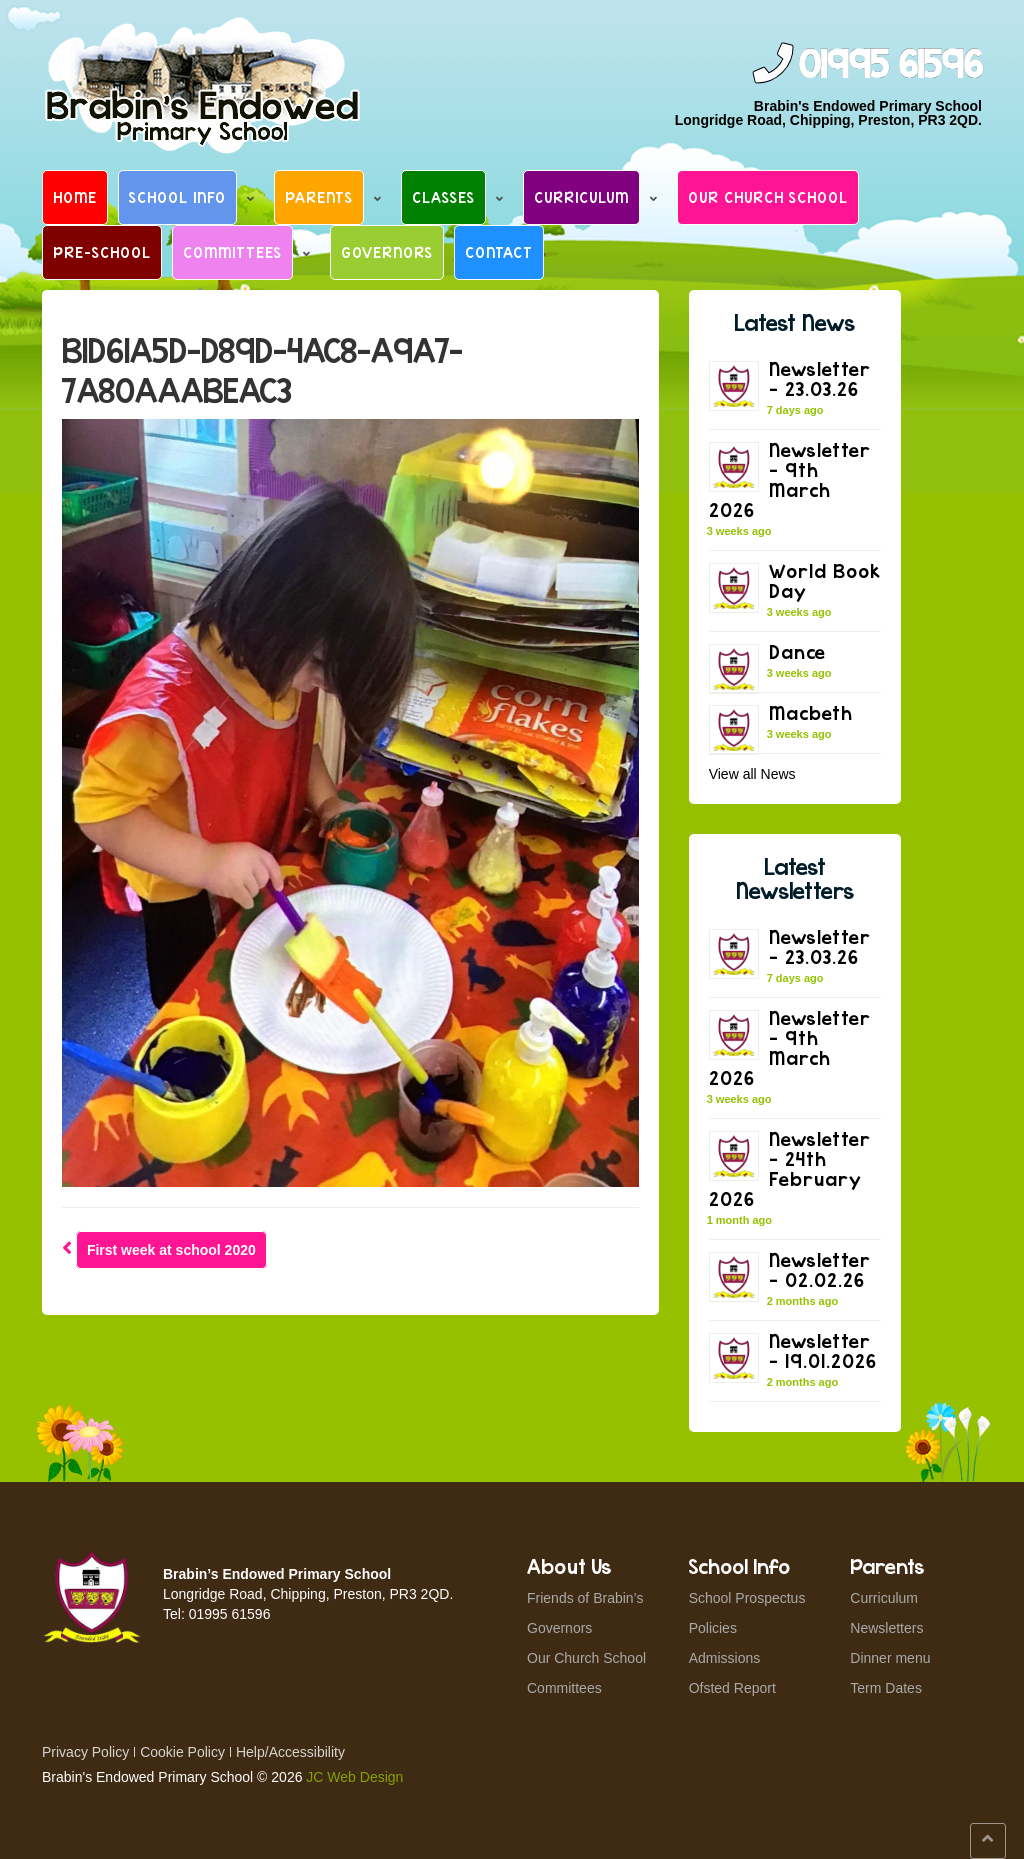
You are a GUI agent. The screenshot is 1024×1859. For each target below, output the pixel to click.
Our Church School (768, 197)
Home (75, 197)
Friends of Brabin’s (585, 1598)
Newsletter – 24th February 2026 (790, 1168)
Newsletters (886, 1628)
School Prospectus (747, 1598)
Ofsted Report (732, 1688)
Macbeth (811, 712)
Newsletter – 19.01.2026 (823, 1350)
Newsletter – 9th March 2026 (790, 479)
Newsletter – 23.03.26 (820, 378)
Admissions (725, 1658)
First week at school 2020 (171, 1250)
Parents (319, 197)
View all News (752, 774)
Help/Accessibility (290, 1752)
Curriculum (581, 197)
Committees (232, 252)
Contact (499, 252)
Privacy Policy (85, 1752)
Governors (387, 252)
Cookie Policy (182, 1752)
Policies (713, 1628)
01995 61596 (890, 65)
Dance (797, 651)
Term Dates (886, 1688)
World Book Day (825, 580)
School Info (177, 197)
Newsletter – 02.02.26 (820, 1269)
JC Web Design (354, 1777)
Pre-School (102, 252)
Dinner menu (890, 1658)
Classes (443, 197)
